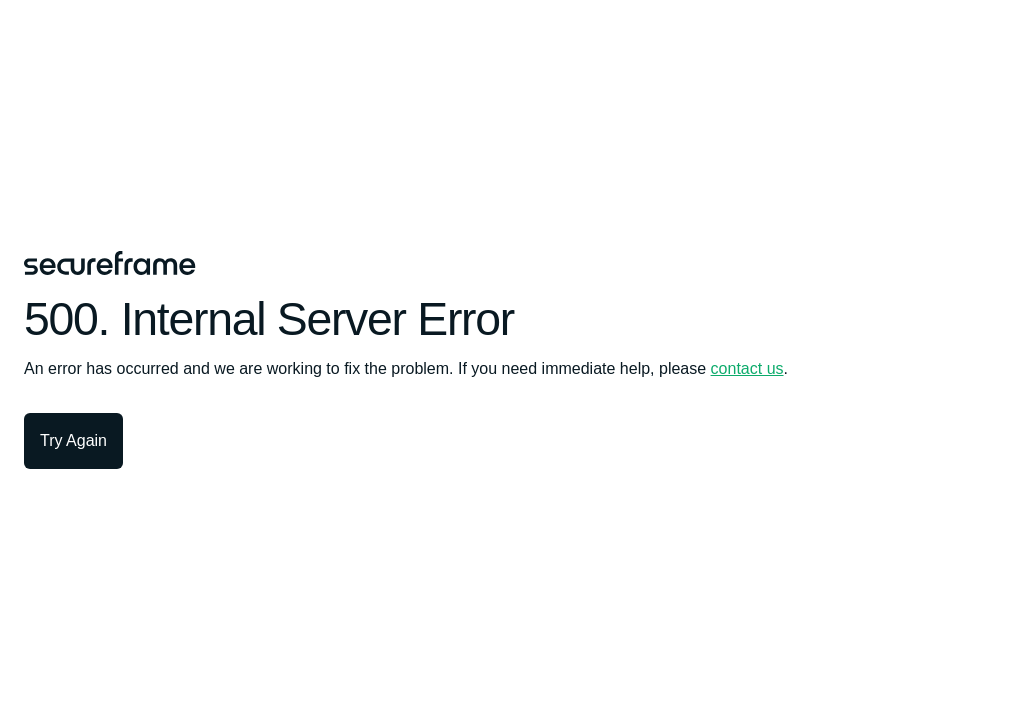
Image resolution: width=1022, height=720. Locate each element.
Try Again (73, 440)
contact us (747, 368)
